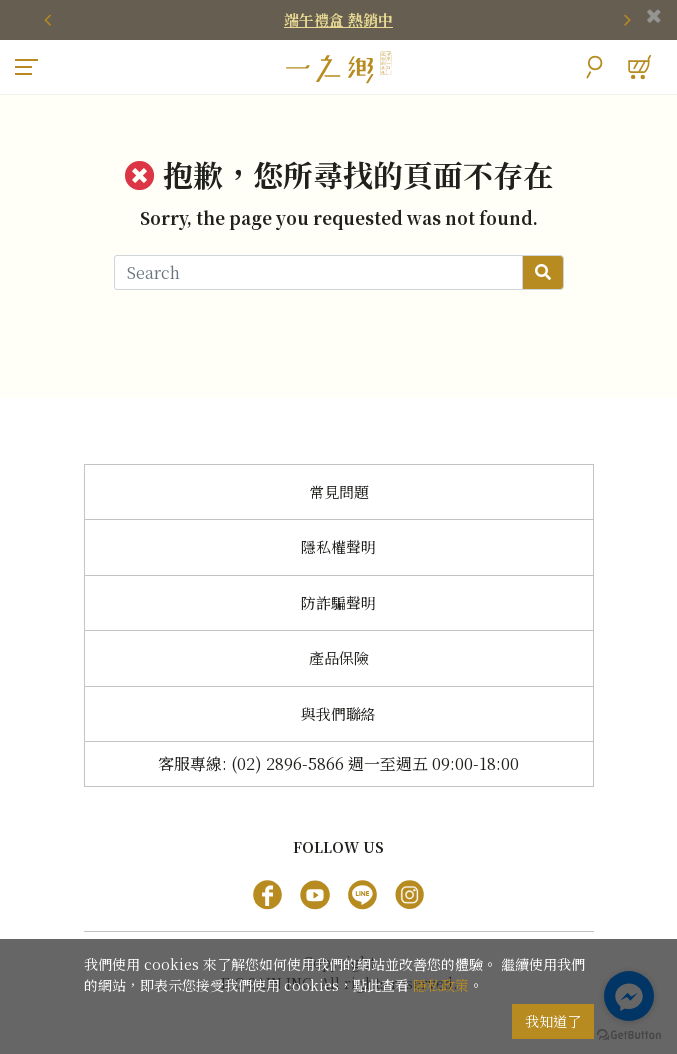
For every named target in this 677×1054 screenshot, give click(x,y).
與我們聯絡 (338, 713)
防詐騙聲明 (338, 602)
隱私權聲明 (338, 546)
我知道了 (553, 1021)
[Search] (318, 272)
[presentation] (50, 20)
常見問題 (339, 491)
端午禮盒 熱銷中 (338, 19)
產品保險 (339, 657)
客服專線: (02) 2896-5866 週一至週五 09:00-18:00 (338, 763)
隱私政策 (441, 985)
